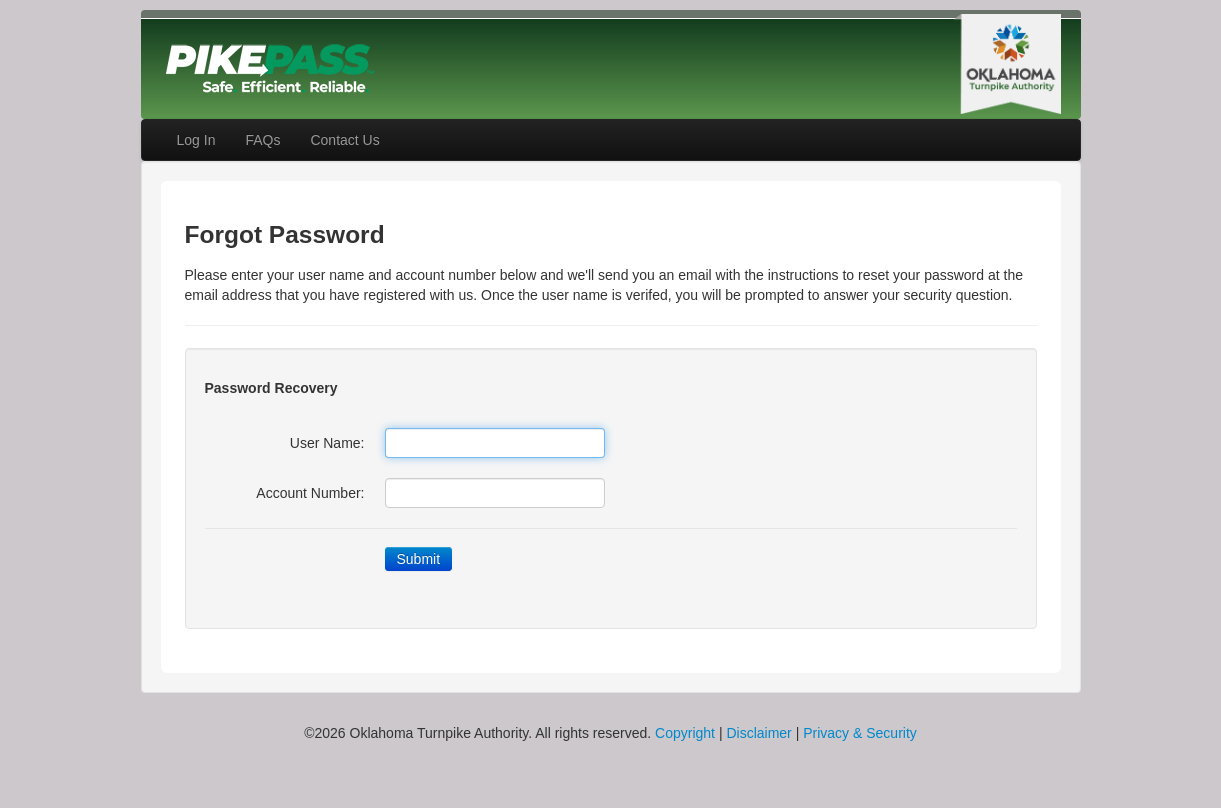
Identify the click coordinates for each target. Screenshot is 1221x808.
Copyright (685, 733)
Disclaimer (758, 733)
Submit (419, 559)
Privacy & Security (860, 733)
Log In (196, 140)
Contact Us (344, 140)
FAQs (262, 140)
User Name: (327, 443)
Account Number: (310, 493)
